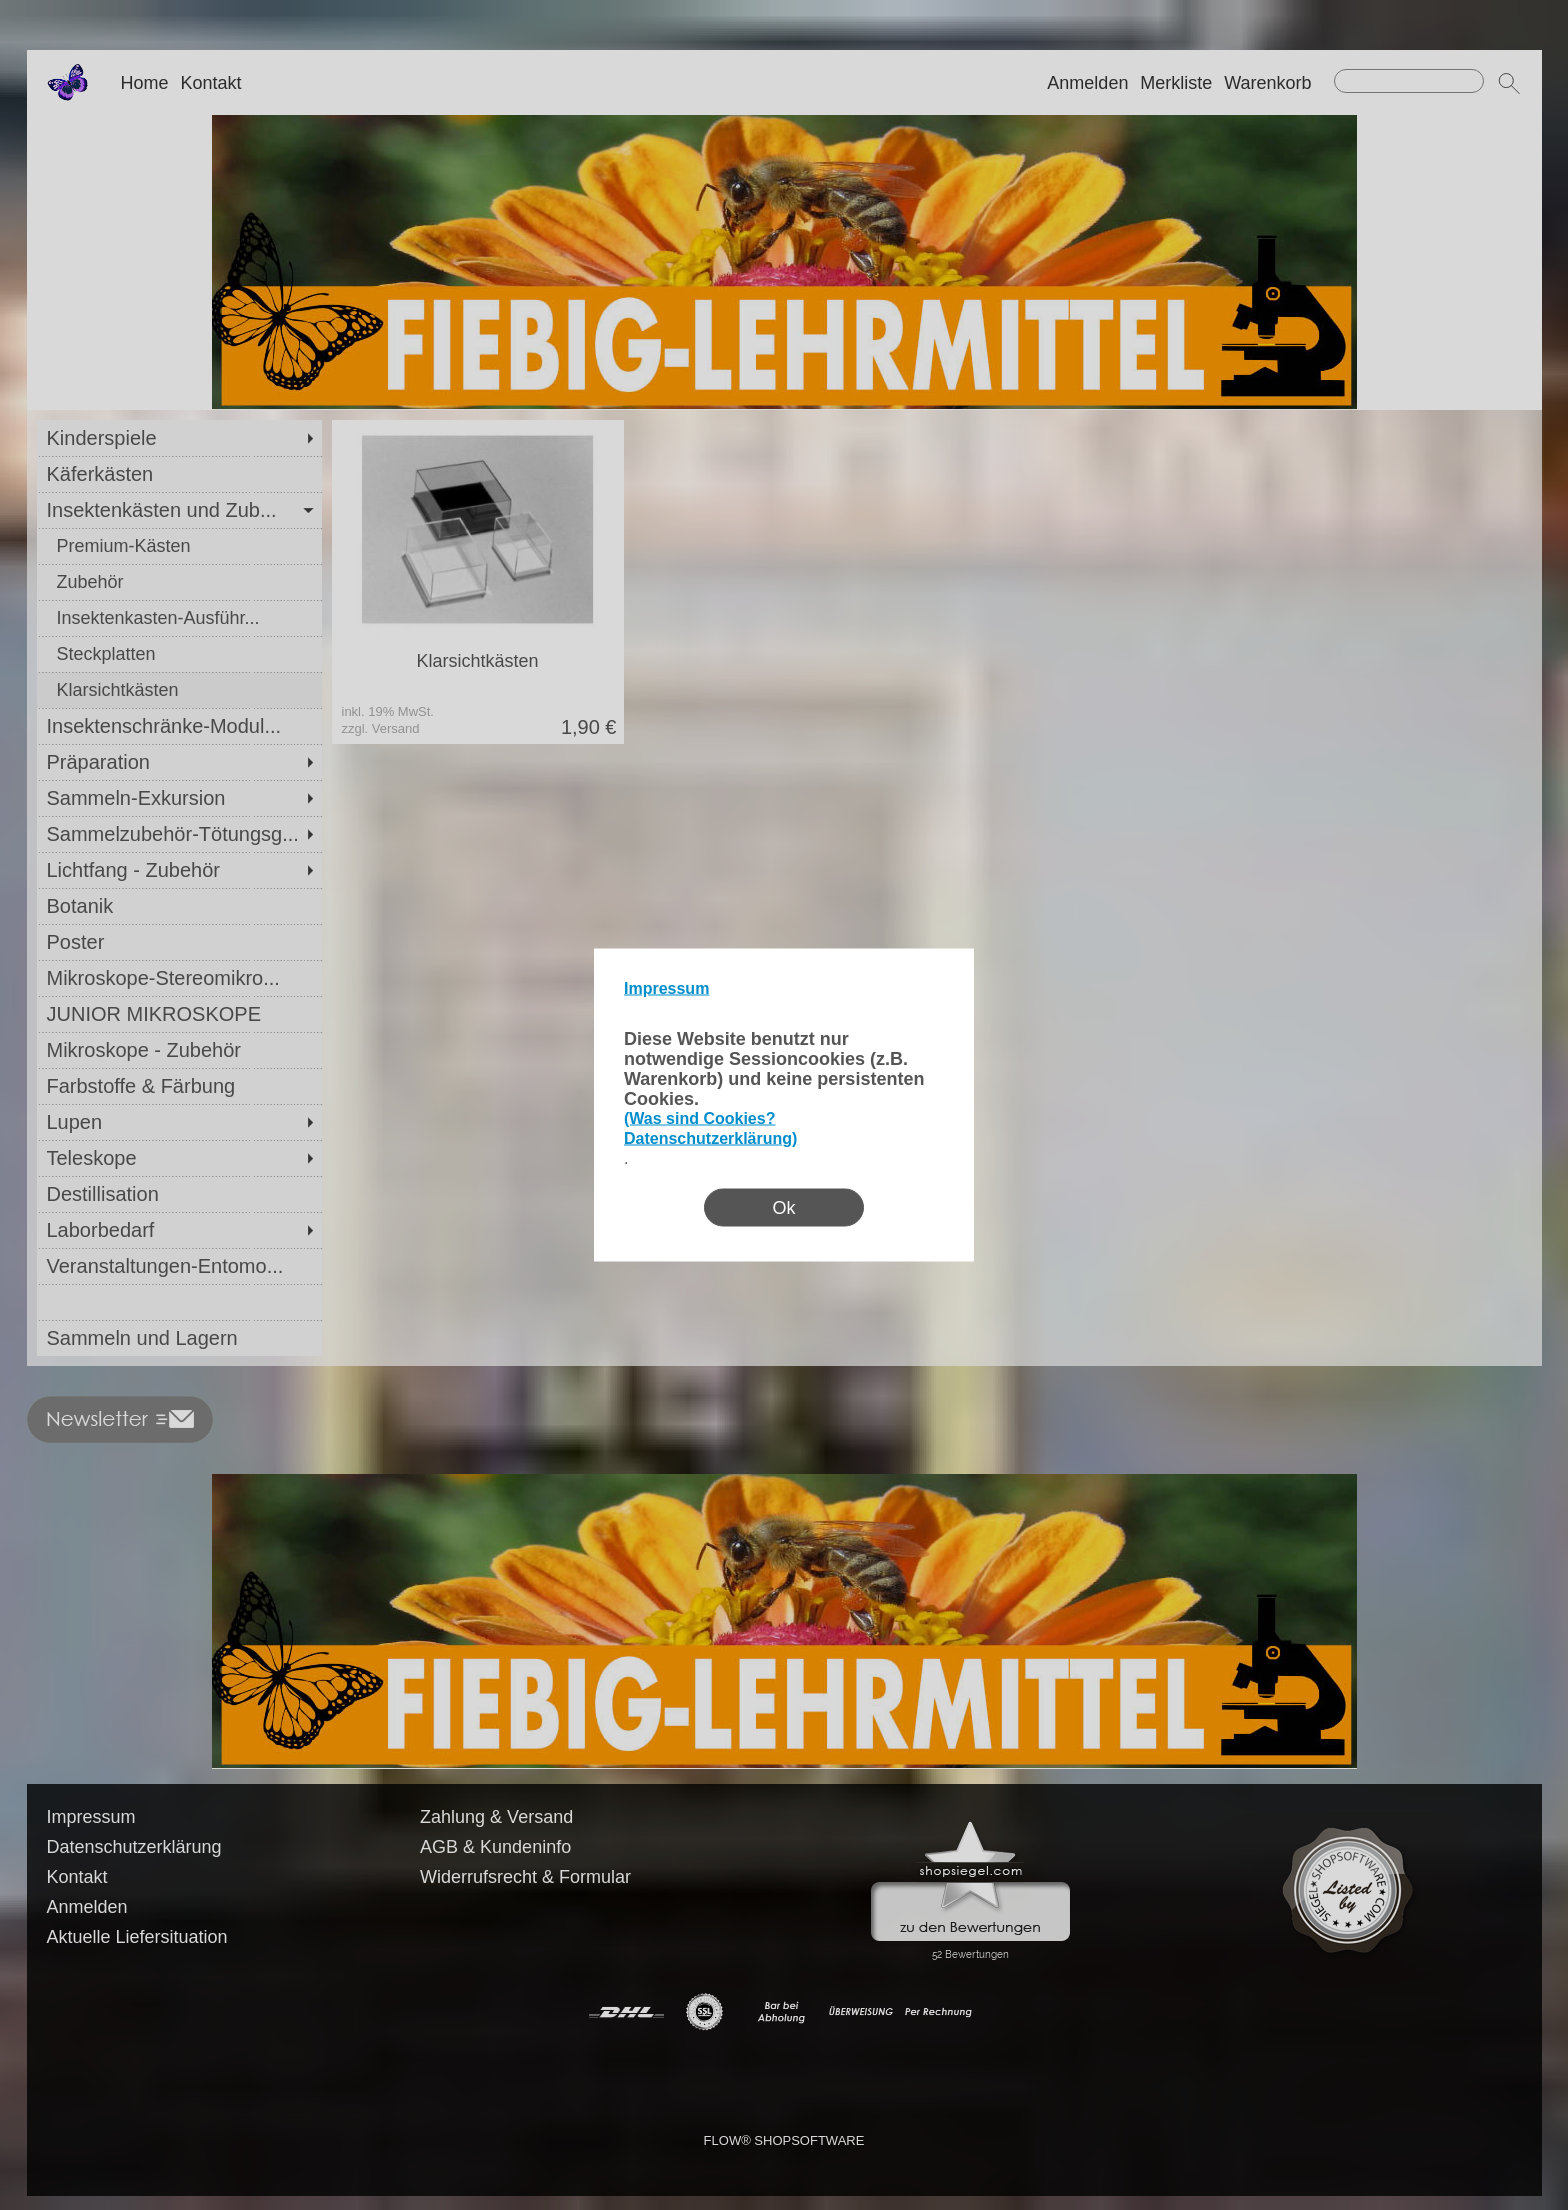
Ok (783, 1208)
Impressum (666, 988)
